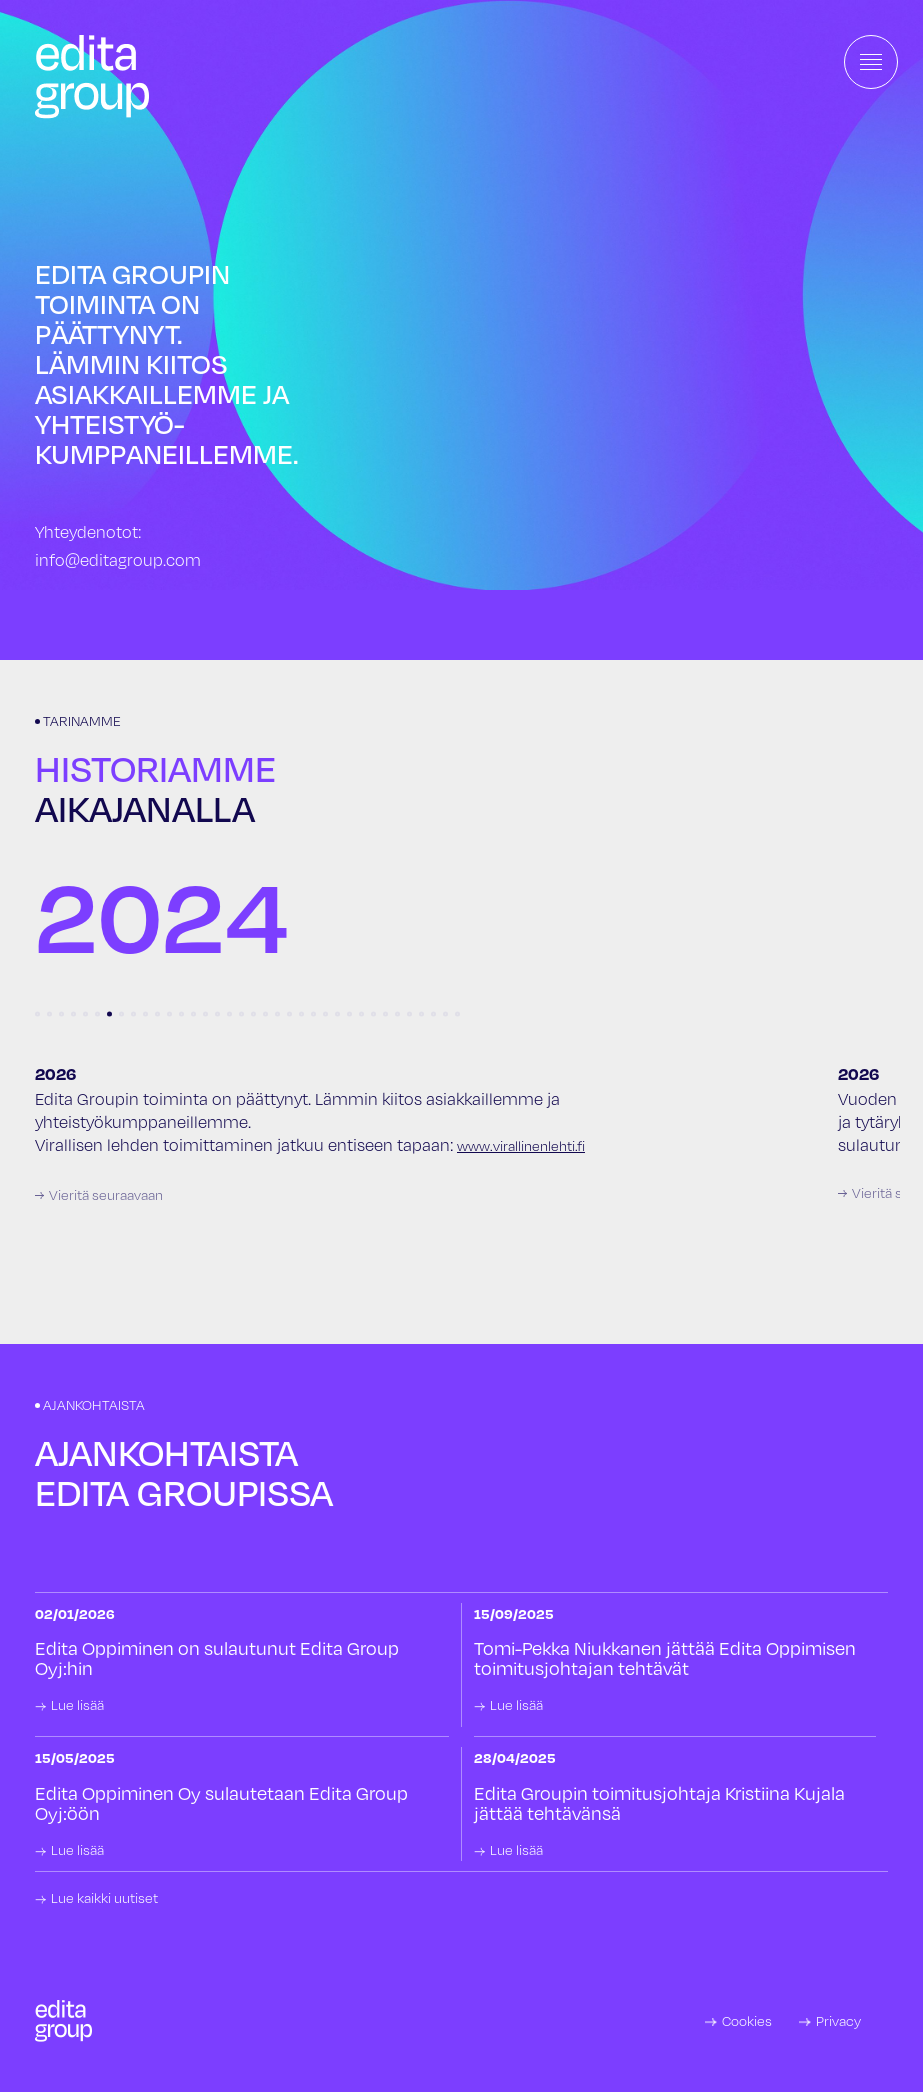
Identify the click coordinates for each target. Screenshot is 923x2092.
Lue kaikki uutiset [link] (104, 1898)
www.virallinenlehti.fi (521, 1146)
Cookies (747, 2021)
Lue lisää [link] (77, 1705)
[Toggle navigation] (871, 62)
